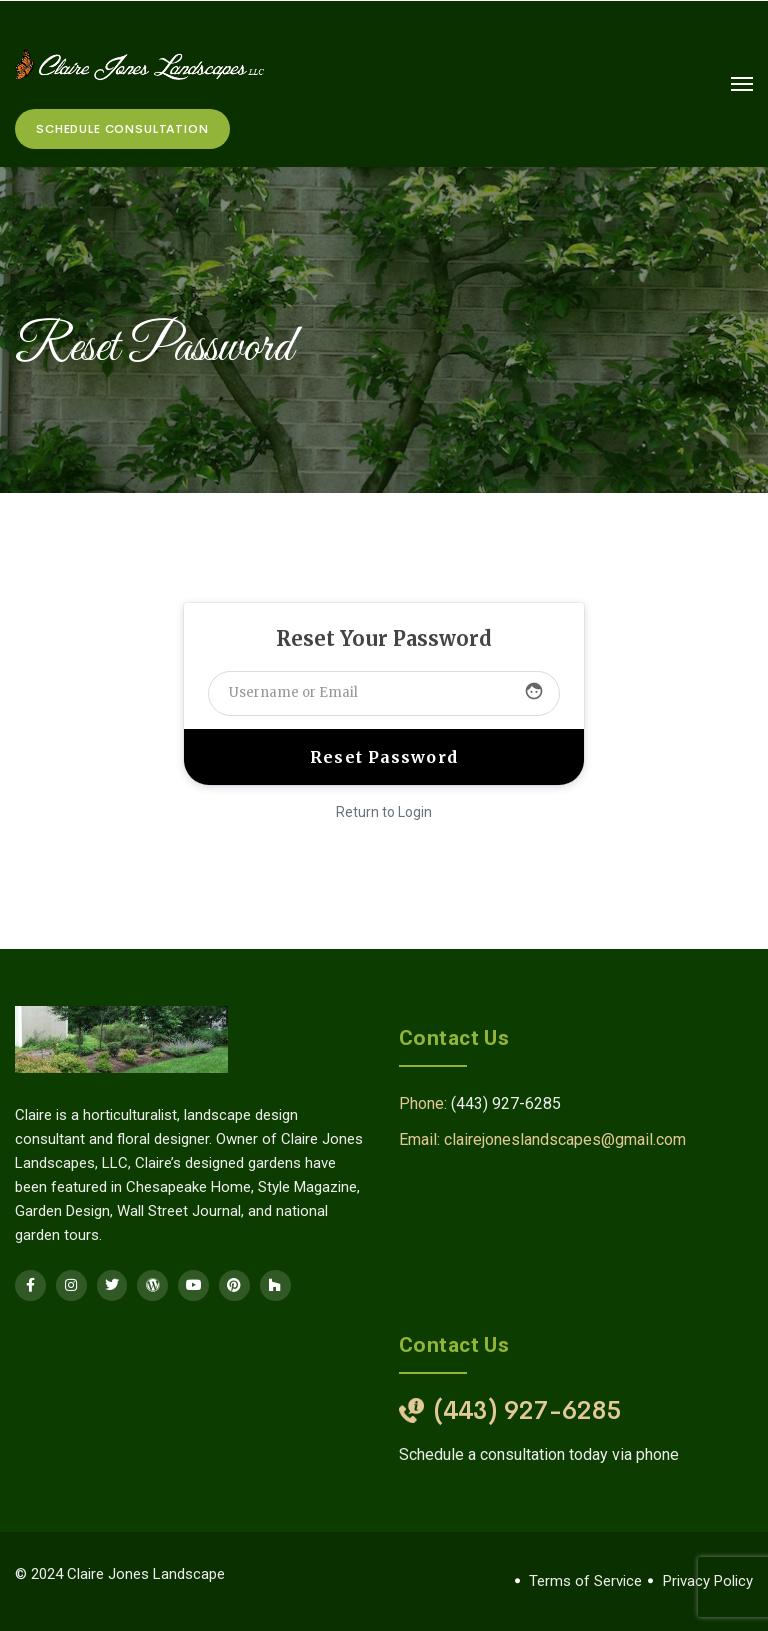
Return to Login (384, 812)
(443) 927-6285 (506, 1103)
